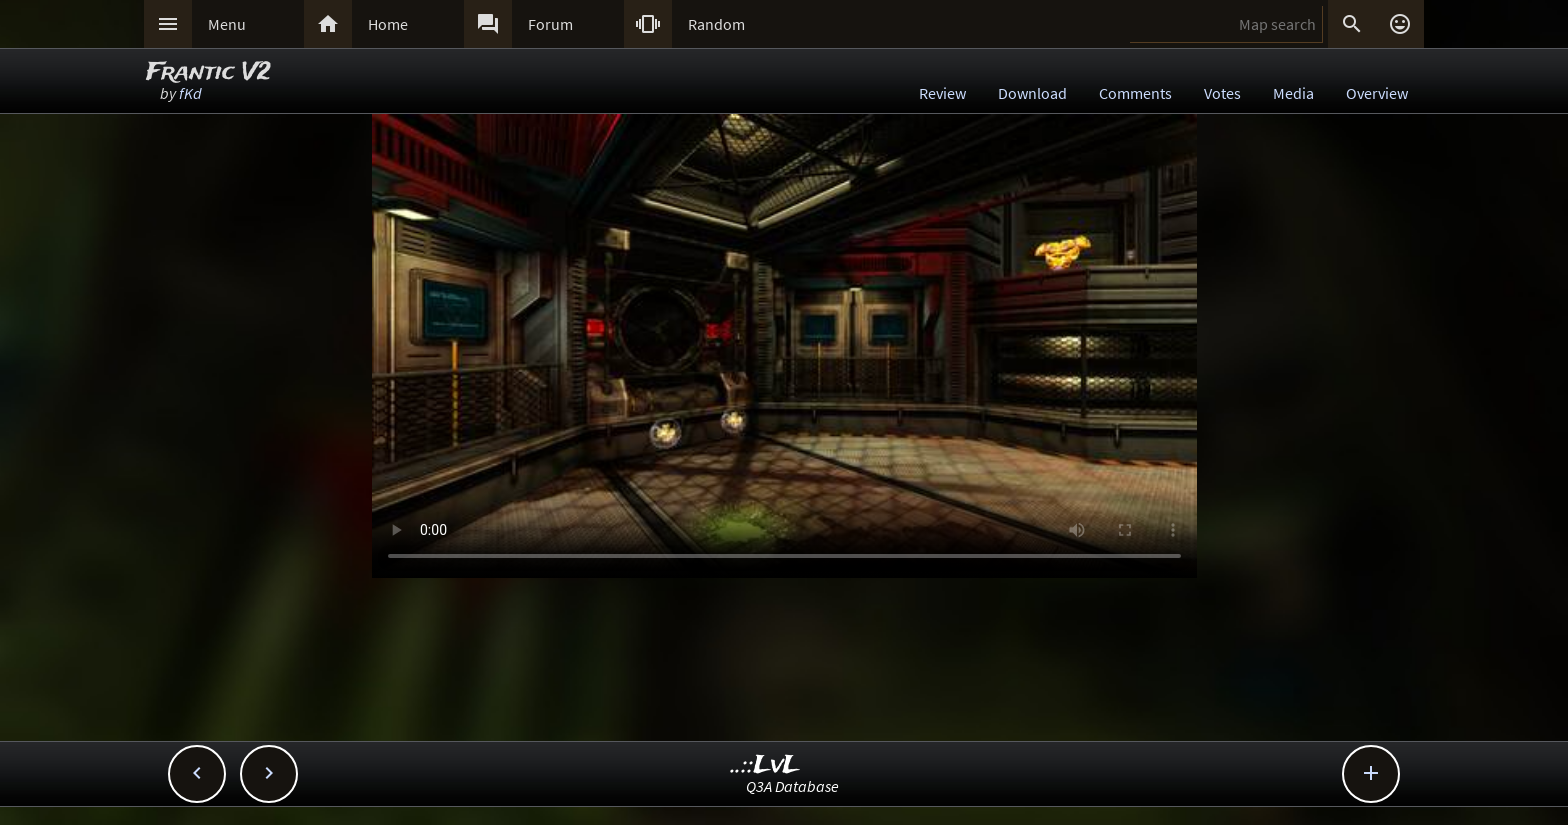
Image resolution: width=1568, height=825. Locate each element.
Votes (1222, 93)
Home (388, 24)
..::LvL (765, 765)
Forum (550, 24)
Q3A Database (792, 786)
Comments (1135, 93)
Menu (227, 24)
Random (716, 24)
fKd (190, 93)
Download (1032, 93)
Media (1293, 93)
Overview (1377, 93)
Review (942, 93)
